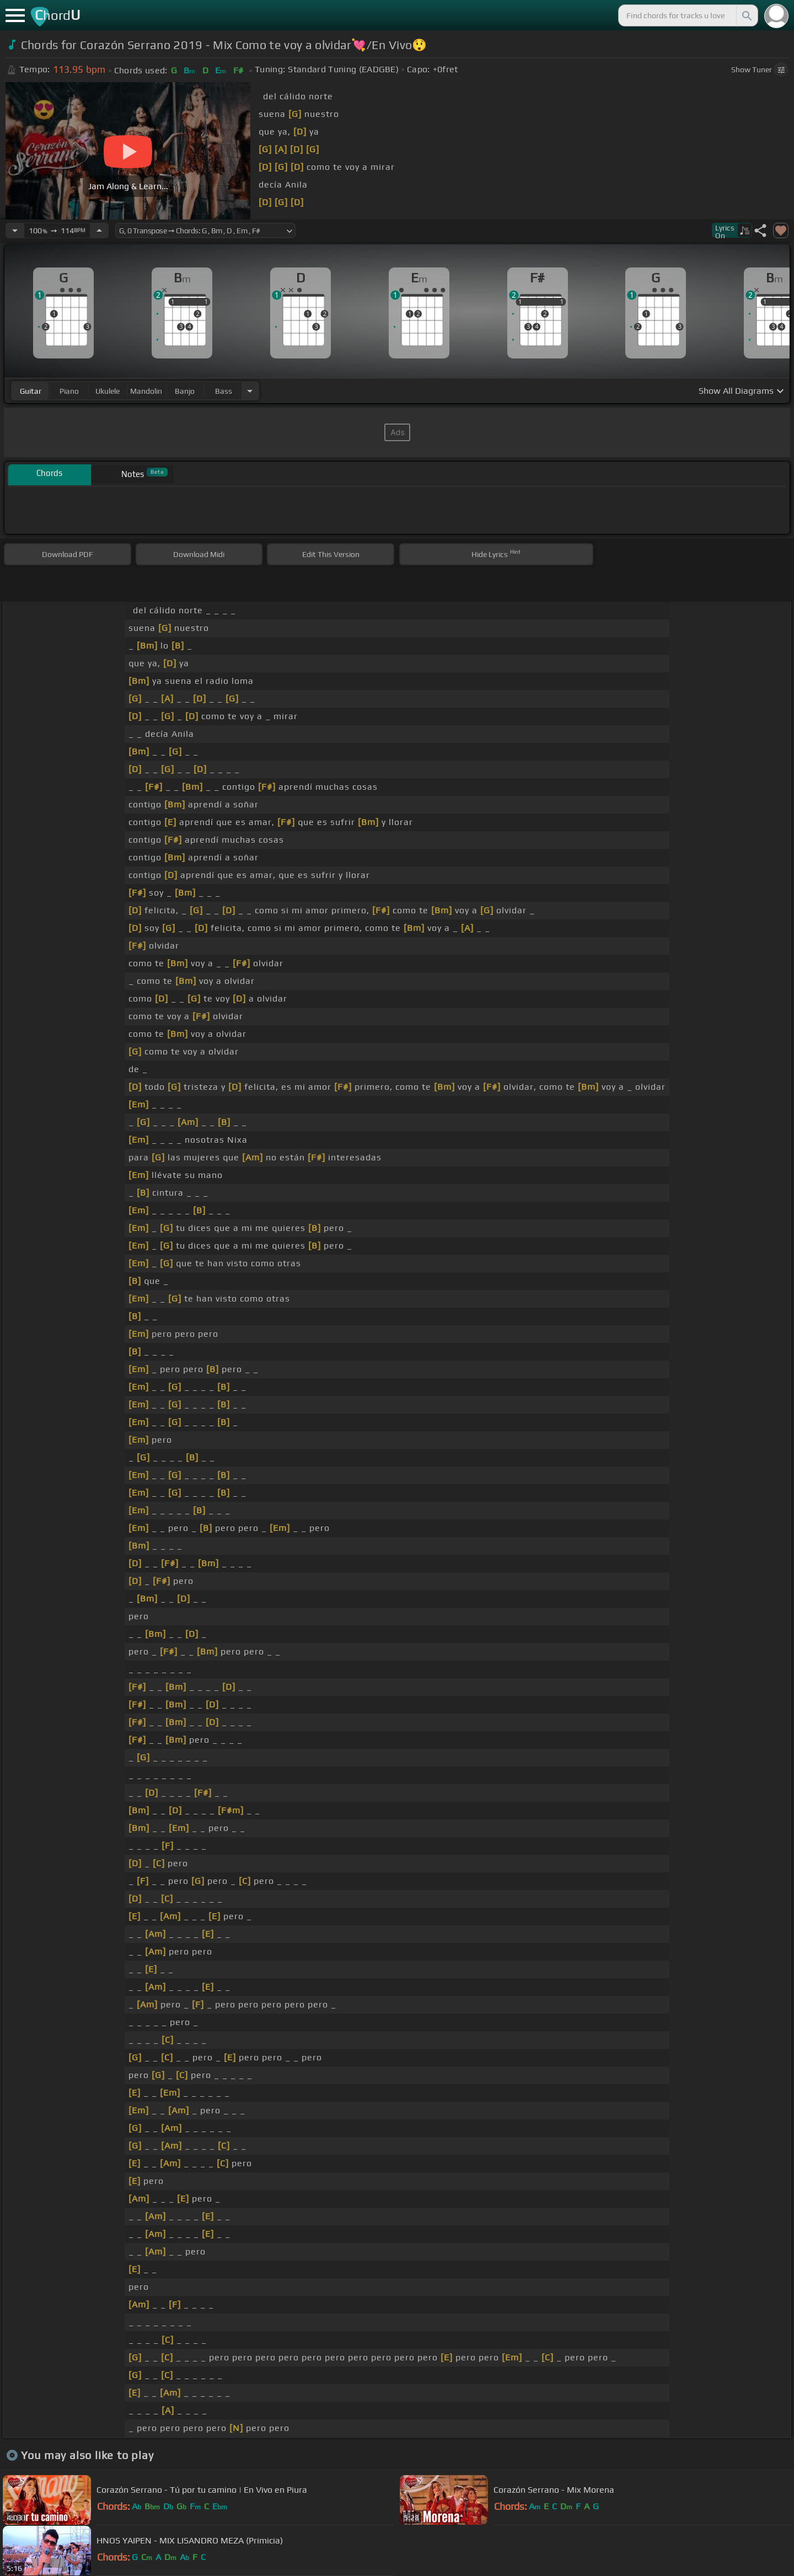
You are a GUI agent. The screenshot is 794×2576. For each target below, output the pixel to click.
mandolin (146, 391)
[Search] (746, 15)
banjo (185, 391)
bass (223, 391)
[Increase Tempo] (99, 230)
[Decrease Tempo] (15, 230)
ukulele (107, 391)
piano (69, 391)
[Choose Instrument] (250, 390)
